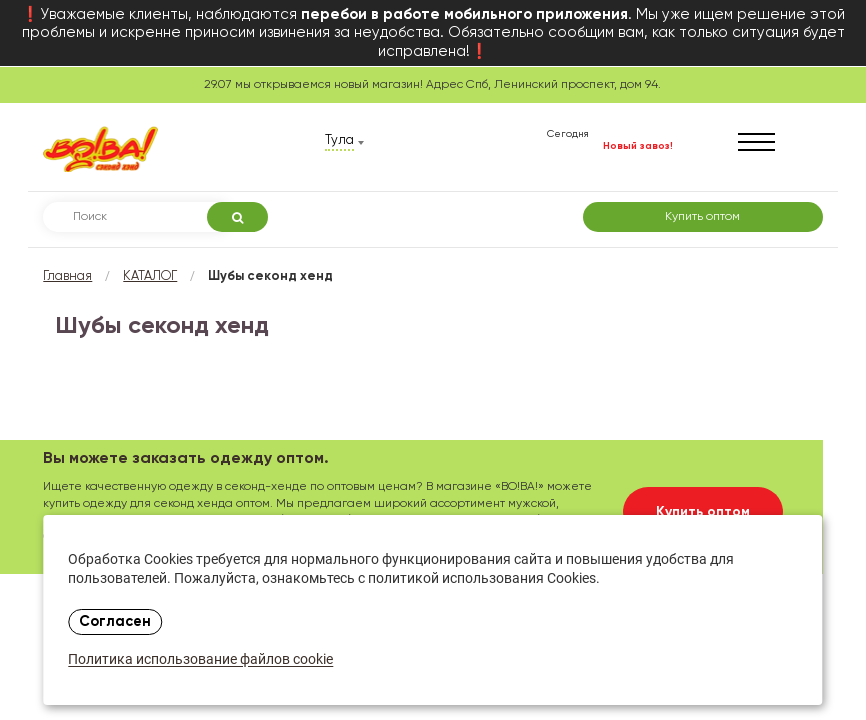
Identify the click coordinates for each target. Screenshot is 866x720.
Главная (67, 276)
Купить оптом (702, 217)
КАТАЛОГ (150, 276)
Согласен (115, 622)
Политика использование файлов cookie (200, 660)
